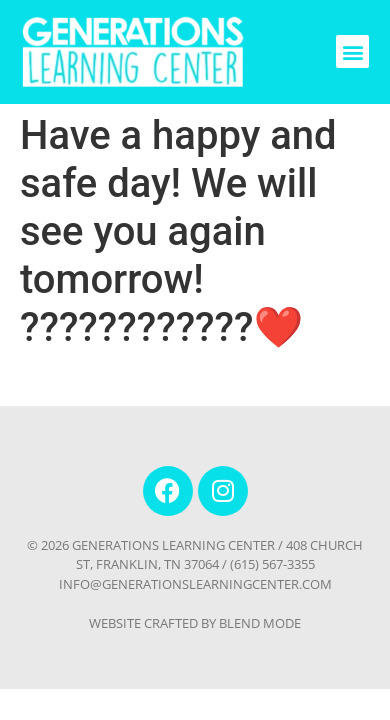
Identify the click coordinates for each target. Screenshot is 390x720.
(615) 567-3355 (272, 564)
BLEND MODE (260, 623)
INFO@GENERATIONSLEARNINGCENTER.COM (195, 584)
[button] (352, 51)
